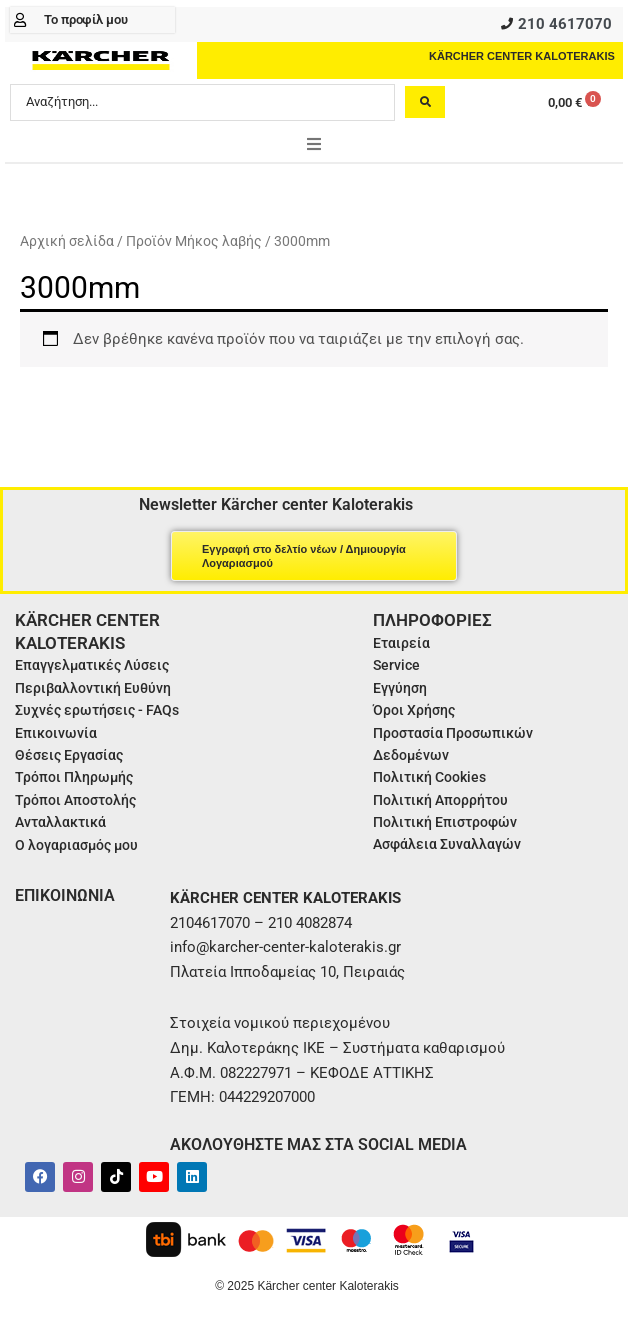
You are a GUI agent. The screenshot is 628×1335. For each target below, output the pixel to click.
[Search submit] (425, 102)
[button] (314, 144)
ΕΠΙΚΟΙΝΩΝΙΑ (65, 895)
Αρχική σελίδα (67, 241)
